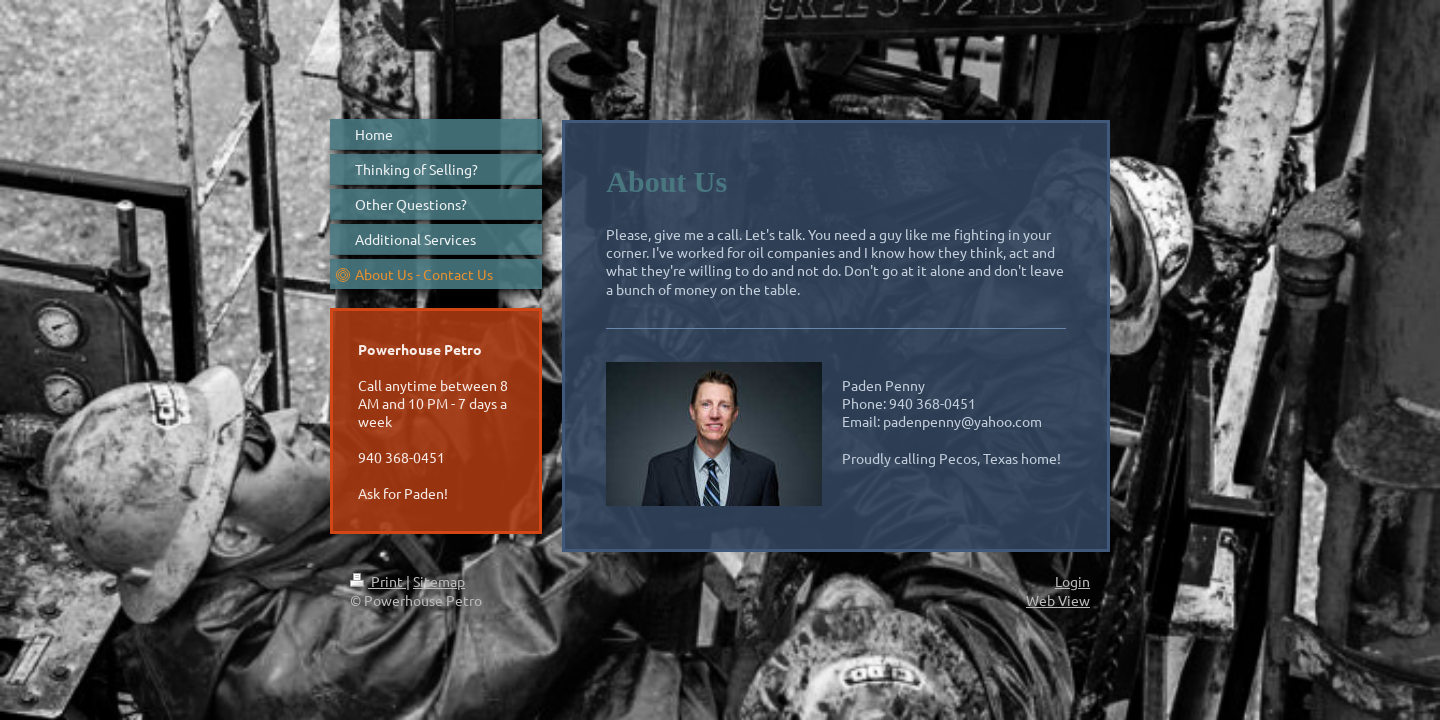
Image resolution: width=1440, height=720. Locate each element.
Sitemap (439, 581)
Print (378, 581)
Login (1072, 581)
